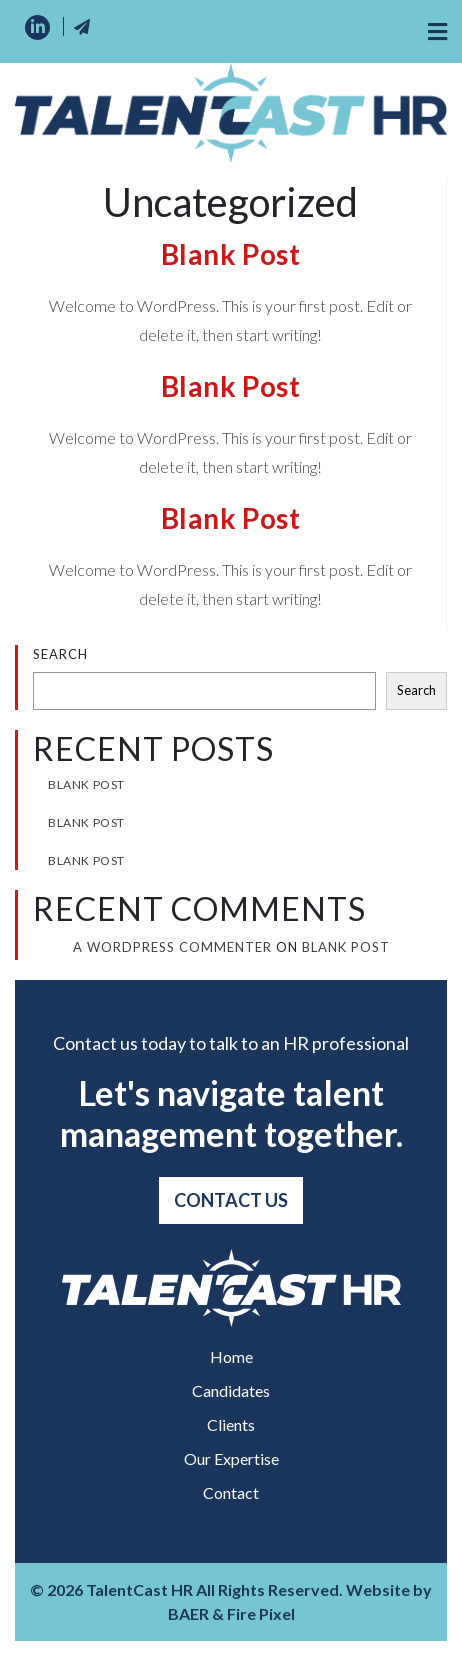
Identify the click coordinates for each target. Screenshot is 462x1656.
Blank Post (231, 254)
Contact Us (231, 1200)
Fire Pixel (261, 1613)
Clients (231, 1424)
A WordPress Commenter (172, 947)
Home (231, 1356)
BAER (188, 1613)
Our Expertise (231, 1458)
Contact (231, 1492)
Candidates (231, 1390)
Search (60, 654)
